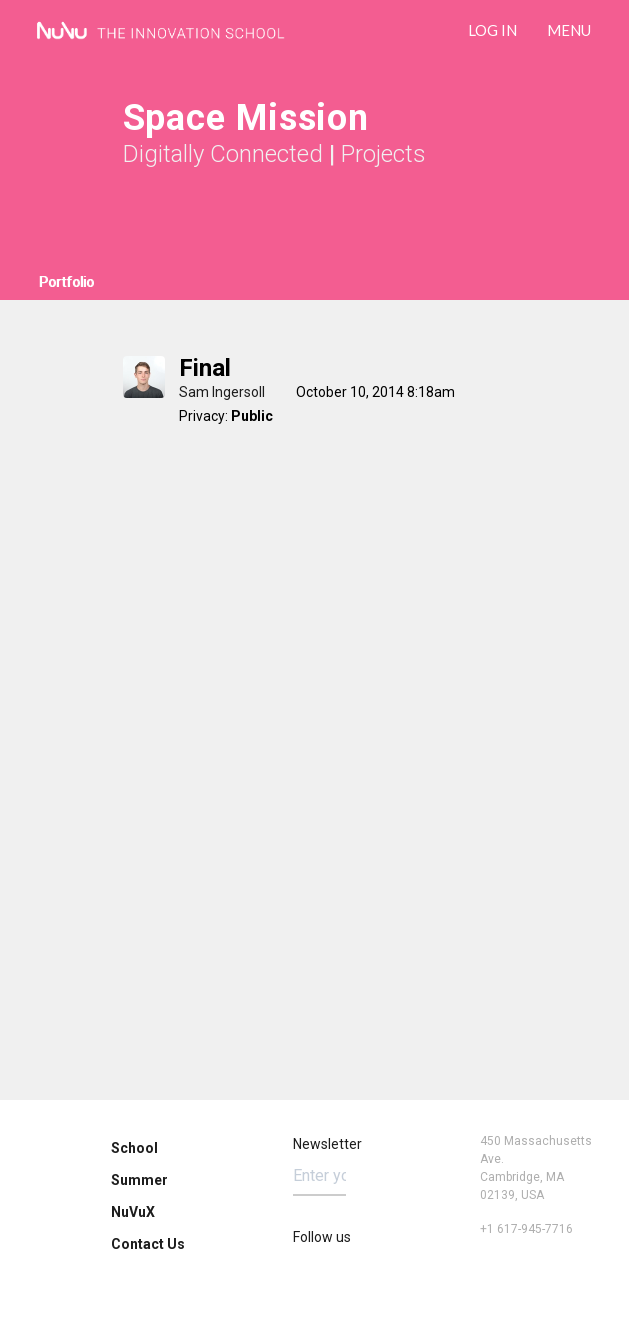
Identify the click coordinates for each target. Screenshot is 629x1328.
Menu (569, 30)
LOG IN (492, 30)
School (134, 1148)
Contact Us (148, 1244)
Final (205, 368)
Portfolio (66, 282)
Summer (139, 1180)
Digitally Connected (223, 154)
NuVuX (133, 1212)
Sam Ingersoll (222, 392)
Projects (383, 154)
